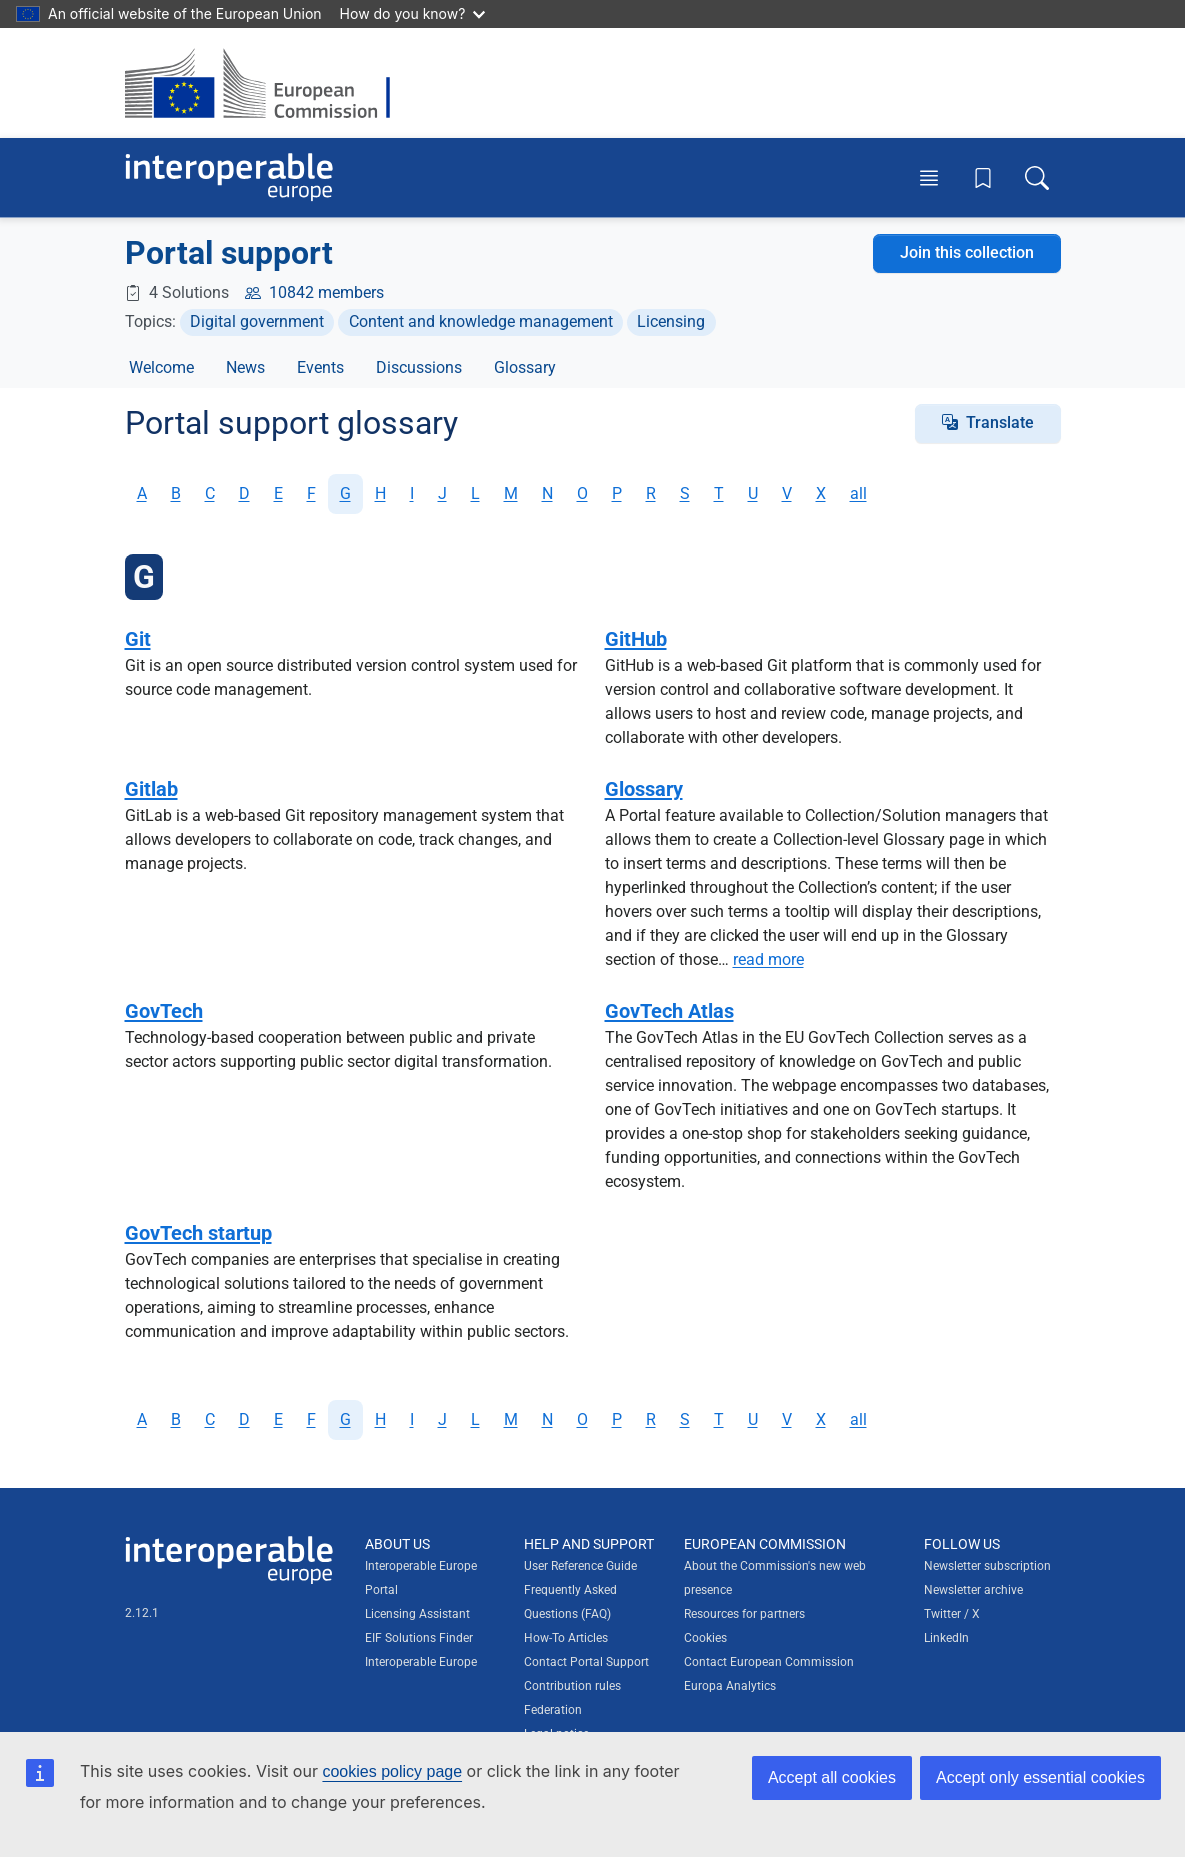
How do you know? (413, 13)
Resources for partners (744, 1614)
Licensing (671, 321)
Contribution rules (572, 1686)
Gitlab (151, 789)
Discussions (419, 367)
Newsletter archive (973, 1590)
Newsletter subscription (987, 1566)
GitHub (636, 639)
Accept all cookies (832, 1777)
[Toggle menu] (929, 177)
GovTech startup (198, 1233)
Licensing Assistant (417, 1614)
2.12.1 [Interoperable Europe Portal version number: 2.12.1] (142, 1613)
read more (768, 959)
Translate (1000, 422)
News (245, 367)
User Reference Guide (580, 1566)
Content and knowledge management (481, 321)
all (858, 493)
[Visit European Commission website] (267, 83)
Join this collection (967, 252)
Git (138, 639)
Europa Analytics (730, 1686)
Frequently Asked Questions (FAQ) (570, 1602)
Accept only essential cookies (1040, 1777)
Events (320, 367)
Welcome (161, 367)
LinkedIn (946, 1638)
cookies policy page (392, 1771)
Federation (553, 1710)
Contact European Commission (769, 1662)
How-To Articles (566, 1638)
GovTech (164, 1011)
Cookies (705, 1638)
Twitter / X (952, 1614)
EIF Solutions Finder (419, 1638)
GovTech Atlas (669, 1011)
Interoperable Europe (421, 1662)
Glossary (525, 367)
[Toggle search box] (1037, 177)
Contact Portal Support (586, 1662)
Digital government (257, 321)
